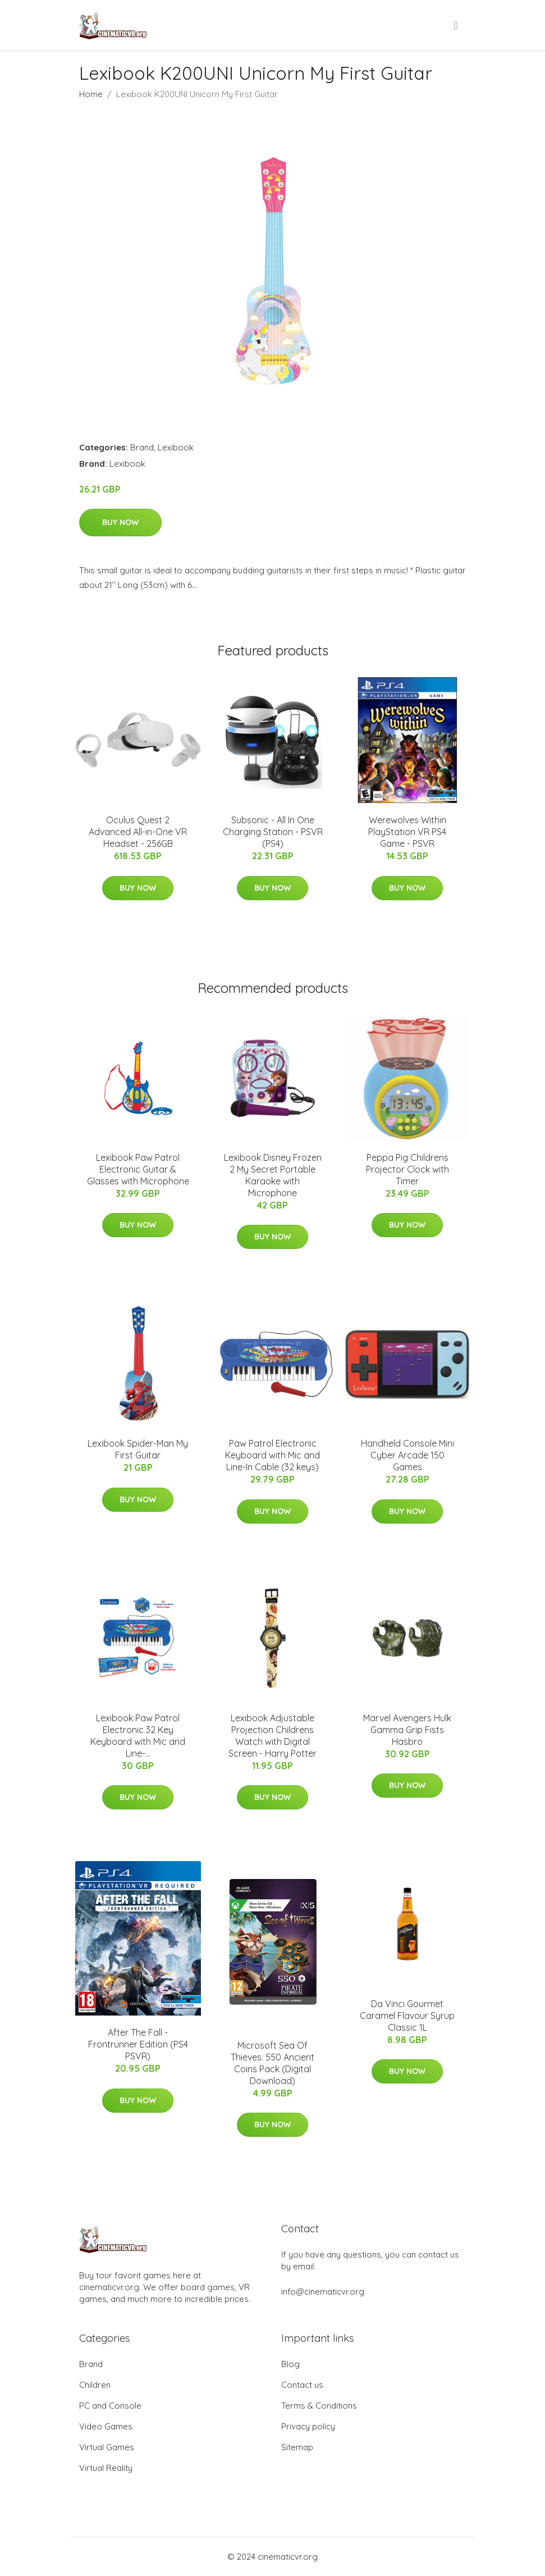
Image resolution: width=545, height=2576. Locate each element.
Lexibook (176, 447)
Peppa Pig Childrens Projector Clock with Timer (407, 1169)
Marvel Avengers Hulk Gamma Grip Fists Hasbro (407, 1729)
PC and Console (110, 2405)
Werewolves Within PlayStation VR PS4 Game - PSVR (407, 831)
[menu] (456, 25)
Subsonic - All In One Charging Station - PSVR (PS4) (273, 831)
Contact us (302, 2384)
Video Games (105, 2426)
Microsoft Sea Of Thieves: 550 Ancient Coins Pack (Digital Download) (272, 2063)
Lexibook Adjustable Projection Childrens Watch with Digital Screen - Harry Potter (272, 1735)
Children (95, 2384)
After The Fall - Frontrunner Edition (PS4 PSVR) (138, 2044)
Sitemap (297, 2447)
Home (91, 94)
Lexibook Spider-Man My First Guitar (138, 1449)
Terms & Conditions (319, 2405)
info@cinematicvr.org (322, 2291)
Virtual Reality (105, 2468)
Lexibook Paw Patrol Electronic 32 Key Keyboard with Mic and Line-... (137, 1735)
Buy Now (120, 522)
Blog (290, 2364)
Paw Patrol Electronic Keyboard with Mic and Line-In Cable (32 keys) (272, 1455)
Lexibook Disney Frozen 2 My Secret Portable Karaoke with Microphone (273, 1175)
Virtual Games (106, 2447)
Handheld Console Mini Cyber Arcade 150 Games (407, 1455)
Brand (142, 447)
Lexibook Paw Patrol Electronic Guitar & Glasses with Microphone (138, 1169)
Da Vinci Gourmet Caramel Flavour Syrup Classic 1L (407, 2015)
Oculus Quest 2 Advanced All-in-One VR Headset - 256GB (138, 831)
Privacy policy (308, 2426)
